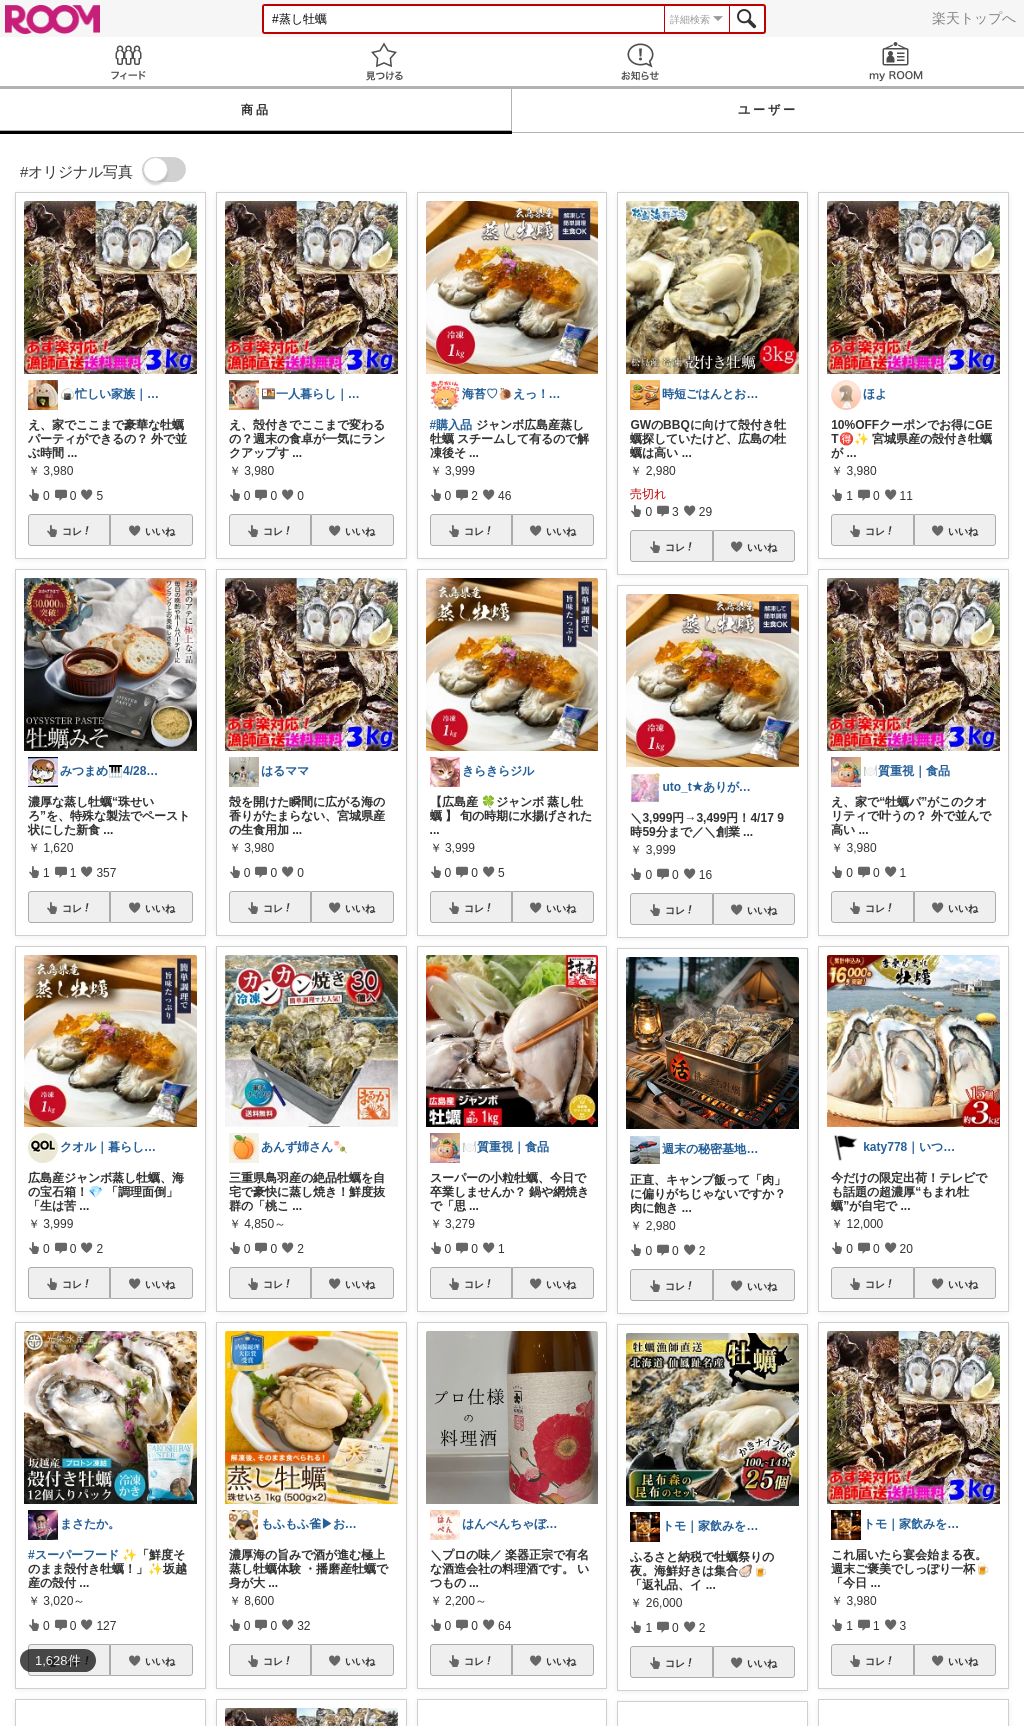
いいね (160, 531)
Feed (128, 61)
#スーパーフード (73, 1555)
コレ (77, 531)
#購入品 (451, 425)
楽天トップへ (974, 18)
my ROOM (896, 61)
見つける (384, 61)
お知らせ (640, 61)
